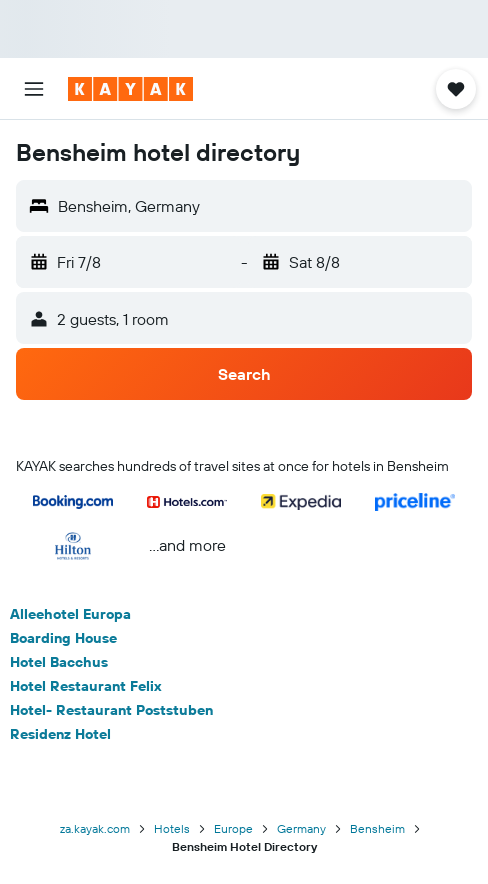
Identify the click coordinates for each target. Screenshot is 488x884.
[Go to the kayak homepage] (130, 89)
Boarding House (63, 638)
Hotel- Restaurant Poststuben (111, 710)
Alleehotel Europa (70, 614)
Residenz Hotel (60, 734)
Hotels (172, 828)
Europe (233, 828)
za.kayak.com (95, 828)
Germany (301, 828)
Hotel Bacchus (59, 662)
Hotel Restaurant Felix (86, 686)
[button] (34, 89)
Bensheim (377, 828)
